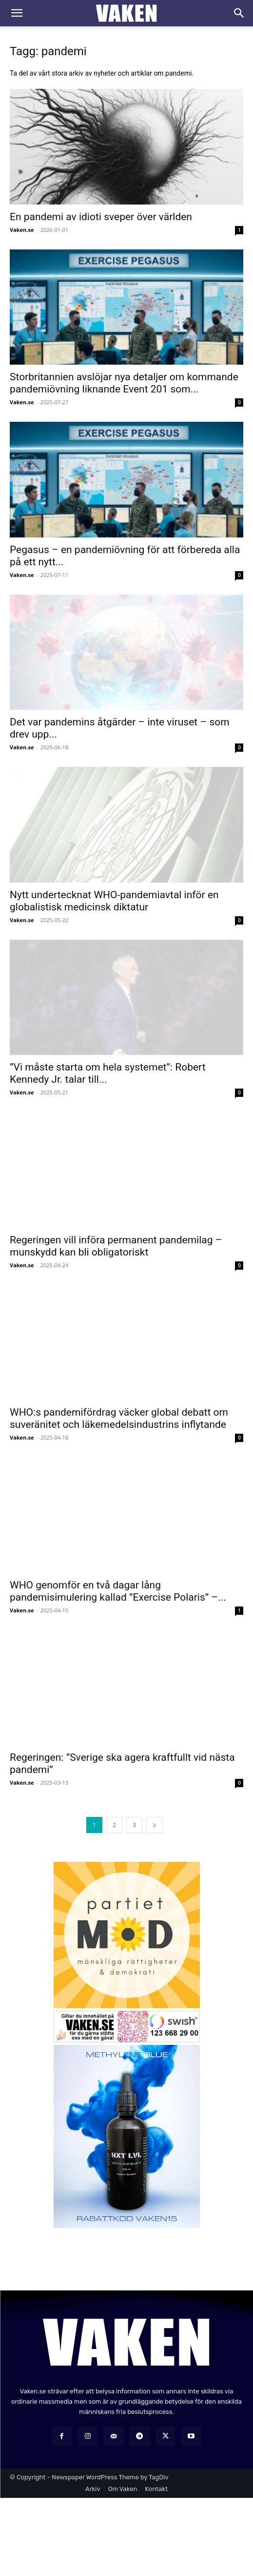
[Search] (239, 13)
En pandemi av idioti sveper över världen (101, 217)
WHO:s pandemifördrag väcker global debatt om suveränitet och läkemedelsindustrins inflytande (119, 1418)
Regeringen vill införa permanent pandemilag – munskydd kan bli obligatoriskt (116, 1246)
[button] (16, 13)
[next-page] (154, 1825)
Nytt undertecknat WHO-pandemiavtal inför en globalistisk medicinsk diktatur (114, 901)
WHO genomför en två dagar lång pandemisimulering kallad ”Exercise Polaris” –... (118, 1591)
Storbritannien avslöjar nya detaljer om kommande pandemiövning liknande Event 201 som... (124, 383)
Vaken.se (22, 229)
